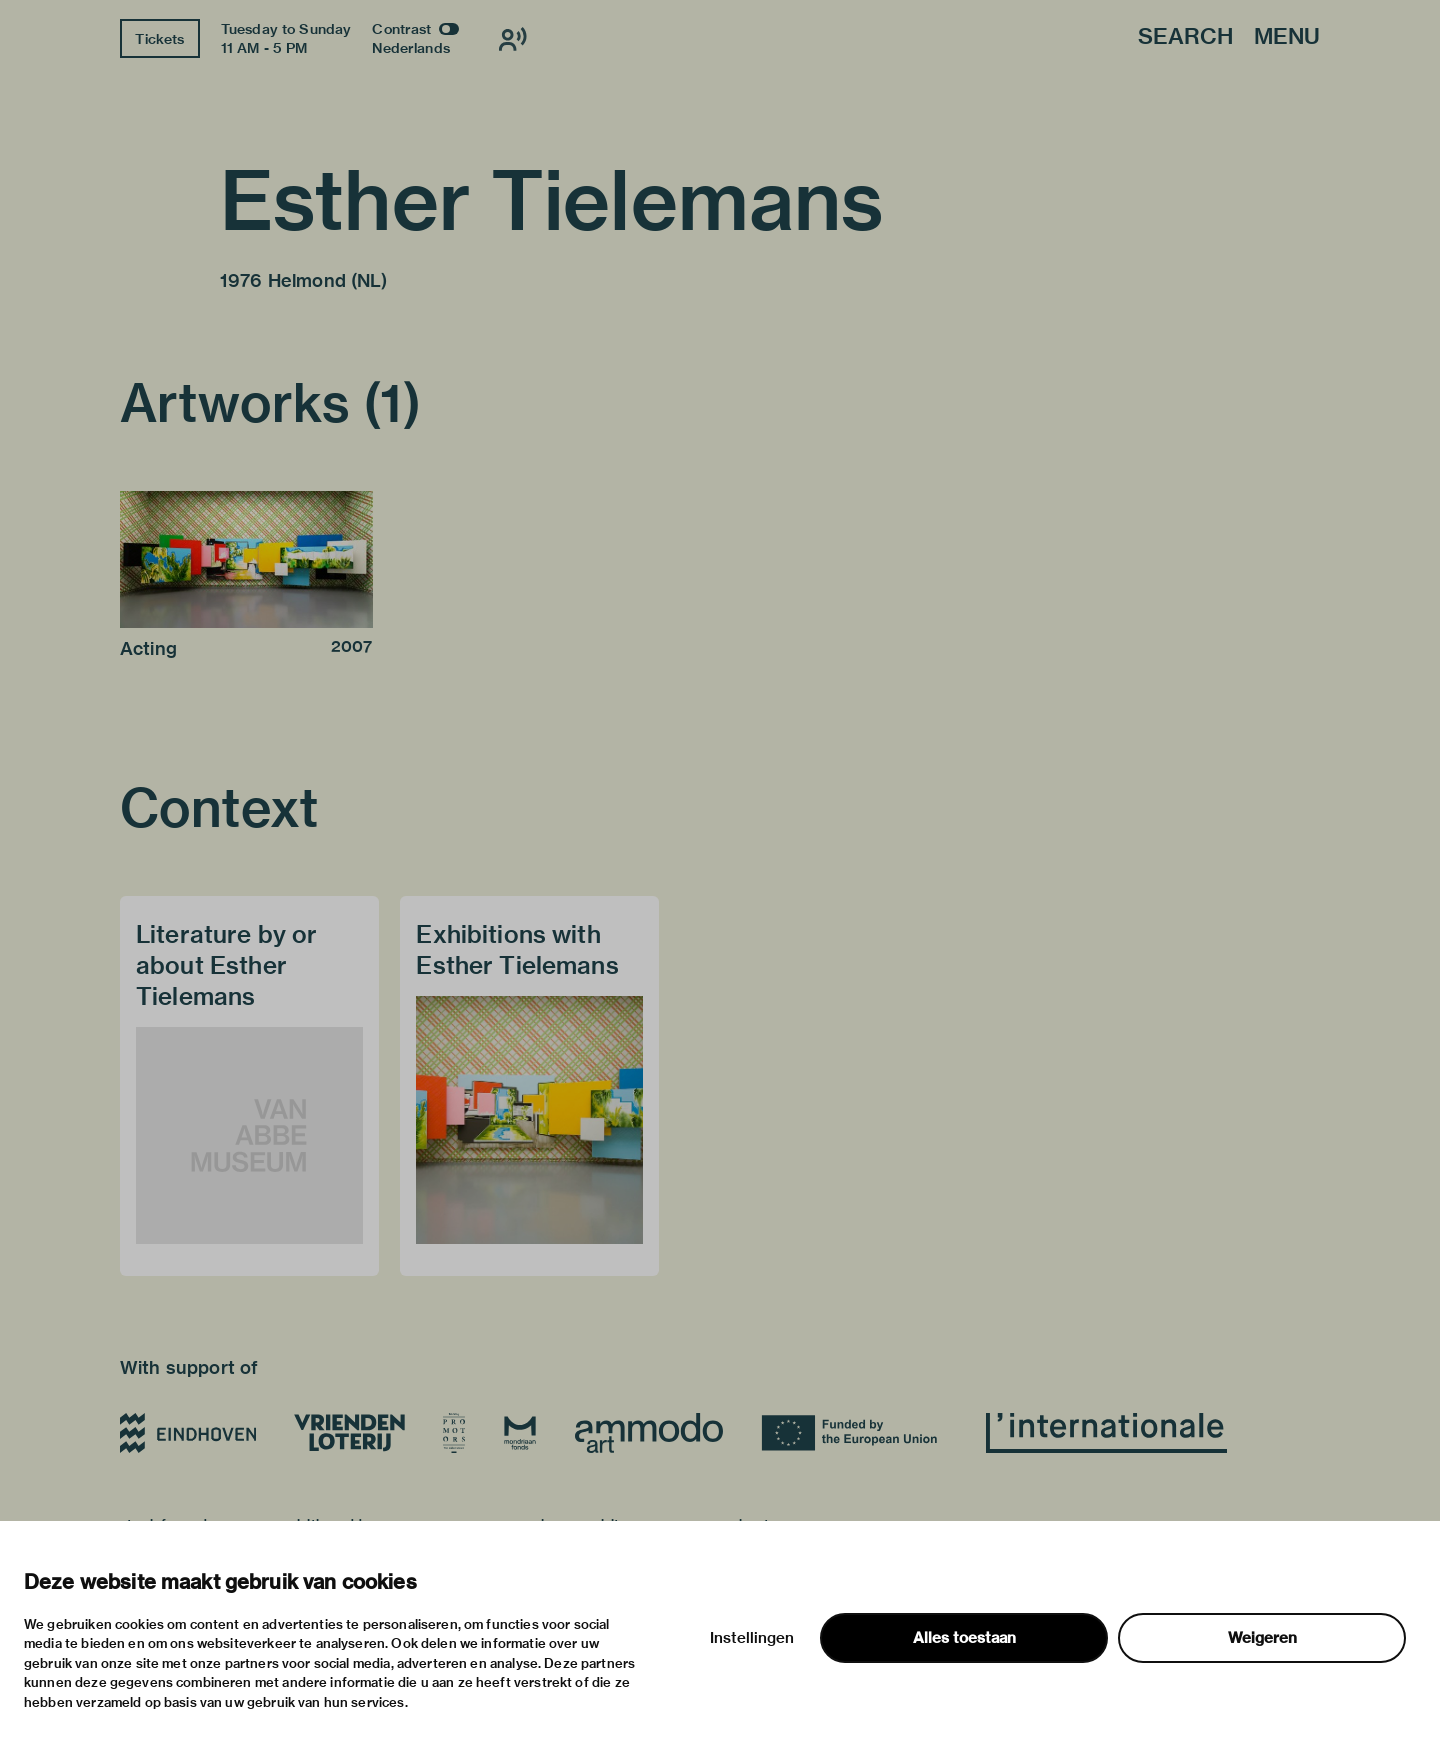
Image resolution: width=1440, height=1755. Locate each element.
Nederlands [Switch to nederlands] (411, 48)
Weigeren (1262, 1638)
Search (1185, 37)
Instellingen (752, 1638)
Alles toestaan (964, 1638)
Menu (1287, 37)
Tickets (159, 39)
